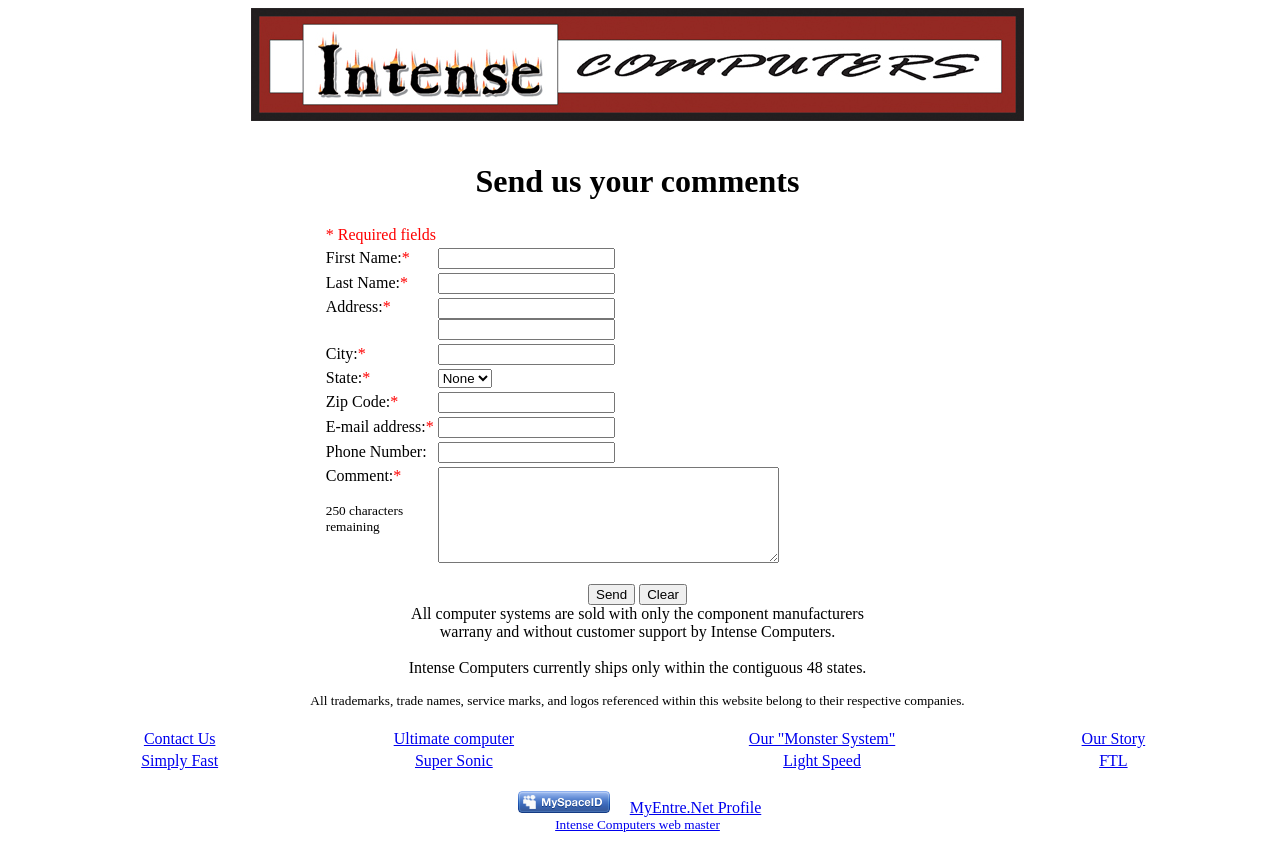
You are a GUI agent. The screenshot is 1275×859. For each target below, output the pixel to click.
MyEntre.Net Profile (696, 825)
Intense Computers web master (637, 842)
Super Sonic (454, 778)
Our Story (1114, 756)
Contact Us (180, 756)
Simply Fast (179, 778)
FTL (1113, 778)
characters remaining (364, 518)
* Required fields (381, 234)
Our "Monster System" (822, 756)
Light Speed (822, 778)
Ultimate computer (454, 756)
